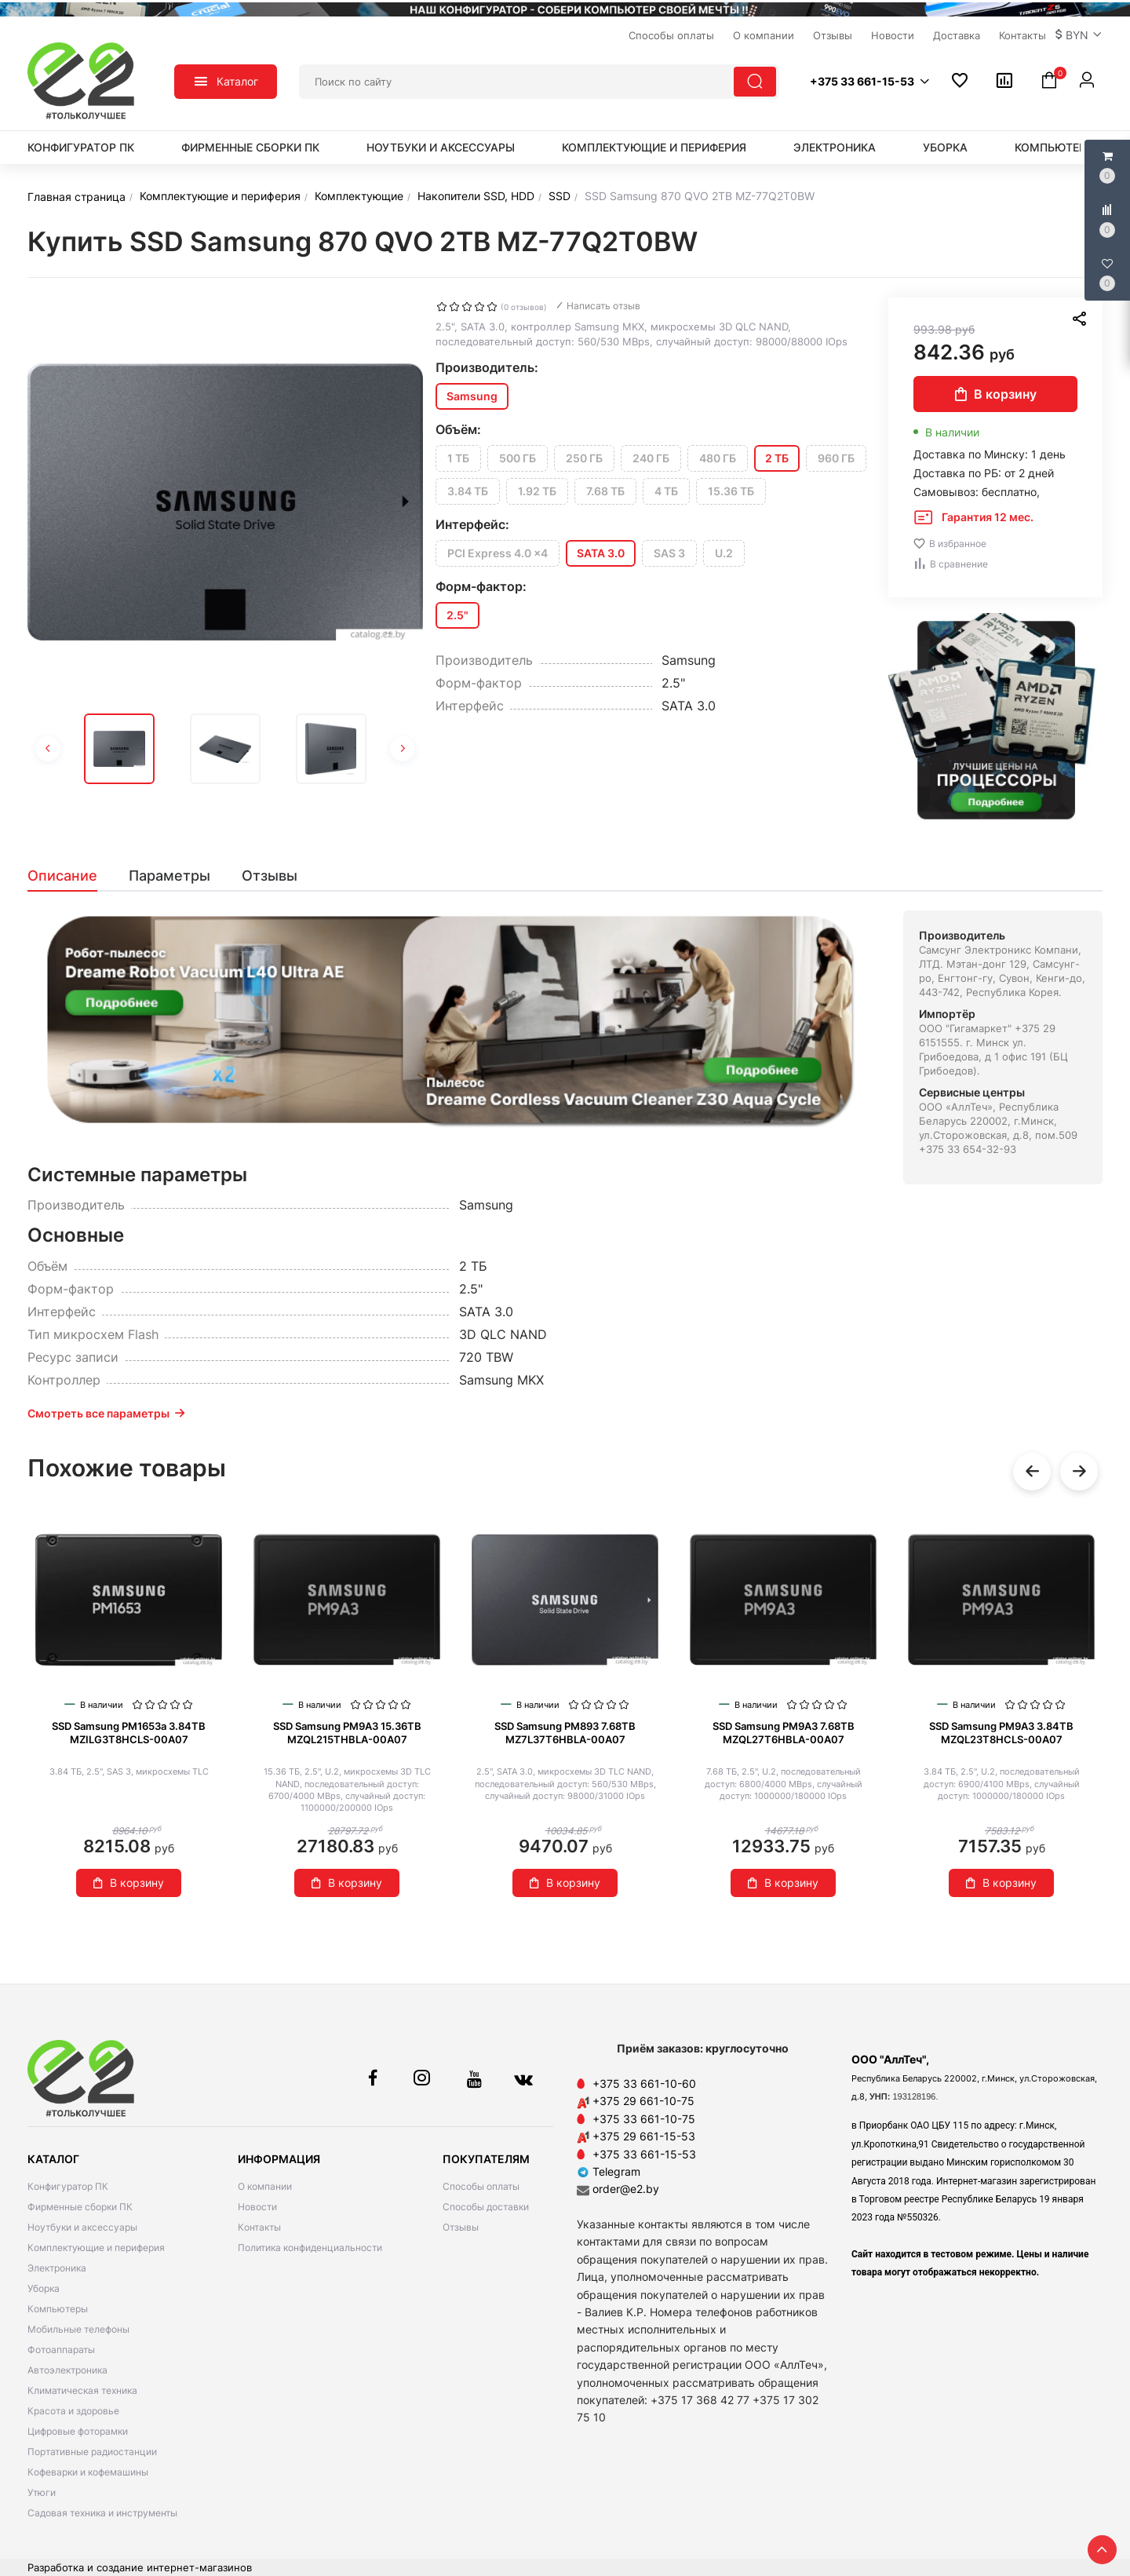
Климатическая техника (82, 2390)
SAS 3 (669, 553)
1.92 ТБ (537, 491)
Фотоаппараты (61, 2349)
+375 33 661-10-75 (643, 2118)
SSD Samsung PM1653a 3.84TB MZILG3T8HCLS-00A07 (129, 1733)
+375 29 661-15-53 (643, 2136)
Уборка (945, 147)
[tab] (70, 876)
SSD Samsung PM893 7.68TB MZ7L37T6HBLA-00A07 (565, 1733)
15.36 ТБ (731, 491)
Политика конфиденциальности (310, 2247)
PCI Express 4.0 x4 (497, 553)
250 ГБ (584, 458)
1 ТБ (458, 458)
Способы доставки (486, 2207)
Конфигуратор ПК (80, 147)
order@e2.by (625, 2188)
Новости (257, 2207)
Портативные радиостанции (92, 2451)
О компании (265, 2186)
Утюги (41, 2492)
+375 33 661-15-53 (644, 2154)
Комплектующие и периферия (654, 147)
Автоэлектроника (67, 2370)
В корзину (996, 394)
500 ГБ (517, 458)
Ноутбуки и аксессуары (440, 147)
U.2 (724, 553)
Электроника (834, 147)
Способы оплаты (481, 2186)
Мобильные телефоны (78, 2329)
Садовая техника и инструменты (102, 2513)
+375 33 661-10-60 (644, 2083)
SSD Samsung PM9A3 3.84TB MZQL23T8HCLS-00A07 (1001, 1733)
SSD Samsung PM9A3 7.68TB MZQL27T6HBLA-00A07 (784, 1733)
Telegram (608, 2171)
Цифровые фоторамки (77, 2431)
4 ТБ (666, 491)
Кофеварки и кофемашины (87, 2472)
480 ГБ (717, 458)
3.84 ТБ (467, 491)
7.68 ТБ (605, 491)
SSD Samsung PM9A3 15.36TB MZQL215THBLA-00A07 (347, 1733)
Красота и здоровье (73, 2411)
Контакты (259, 2227)
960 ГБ (836, 458)
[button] (1079, 35)
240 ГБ (650, 458)
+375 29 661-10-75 (643, 2100)
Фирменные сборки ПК (250, 147)
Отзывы (461, 2227)
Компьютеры (1055, 147)
